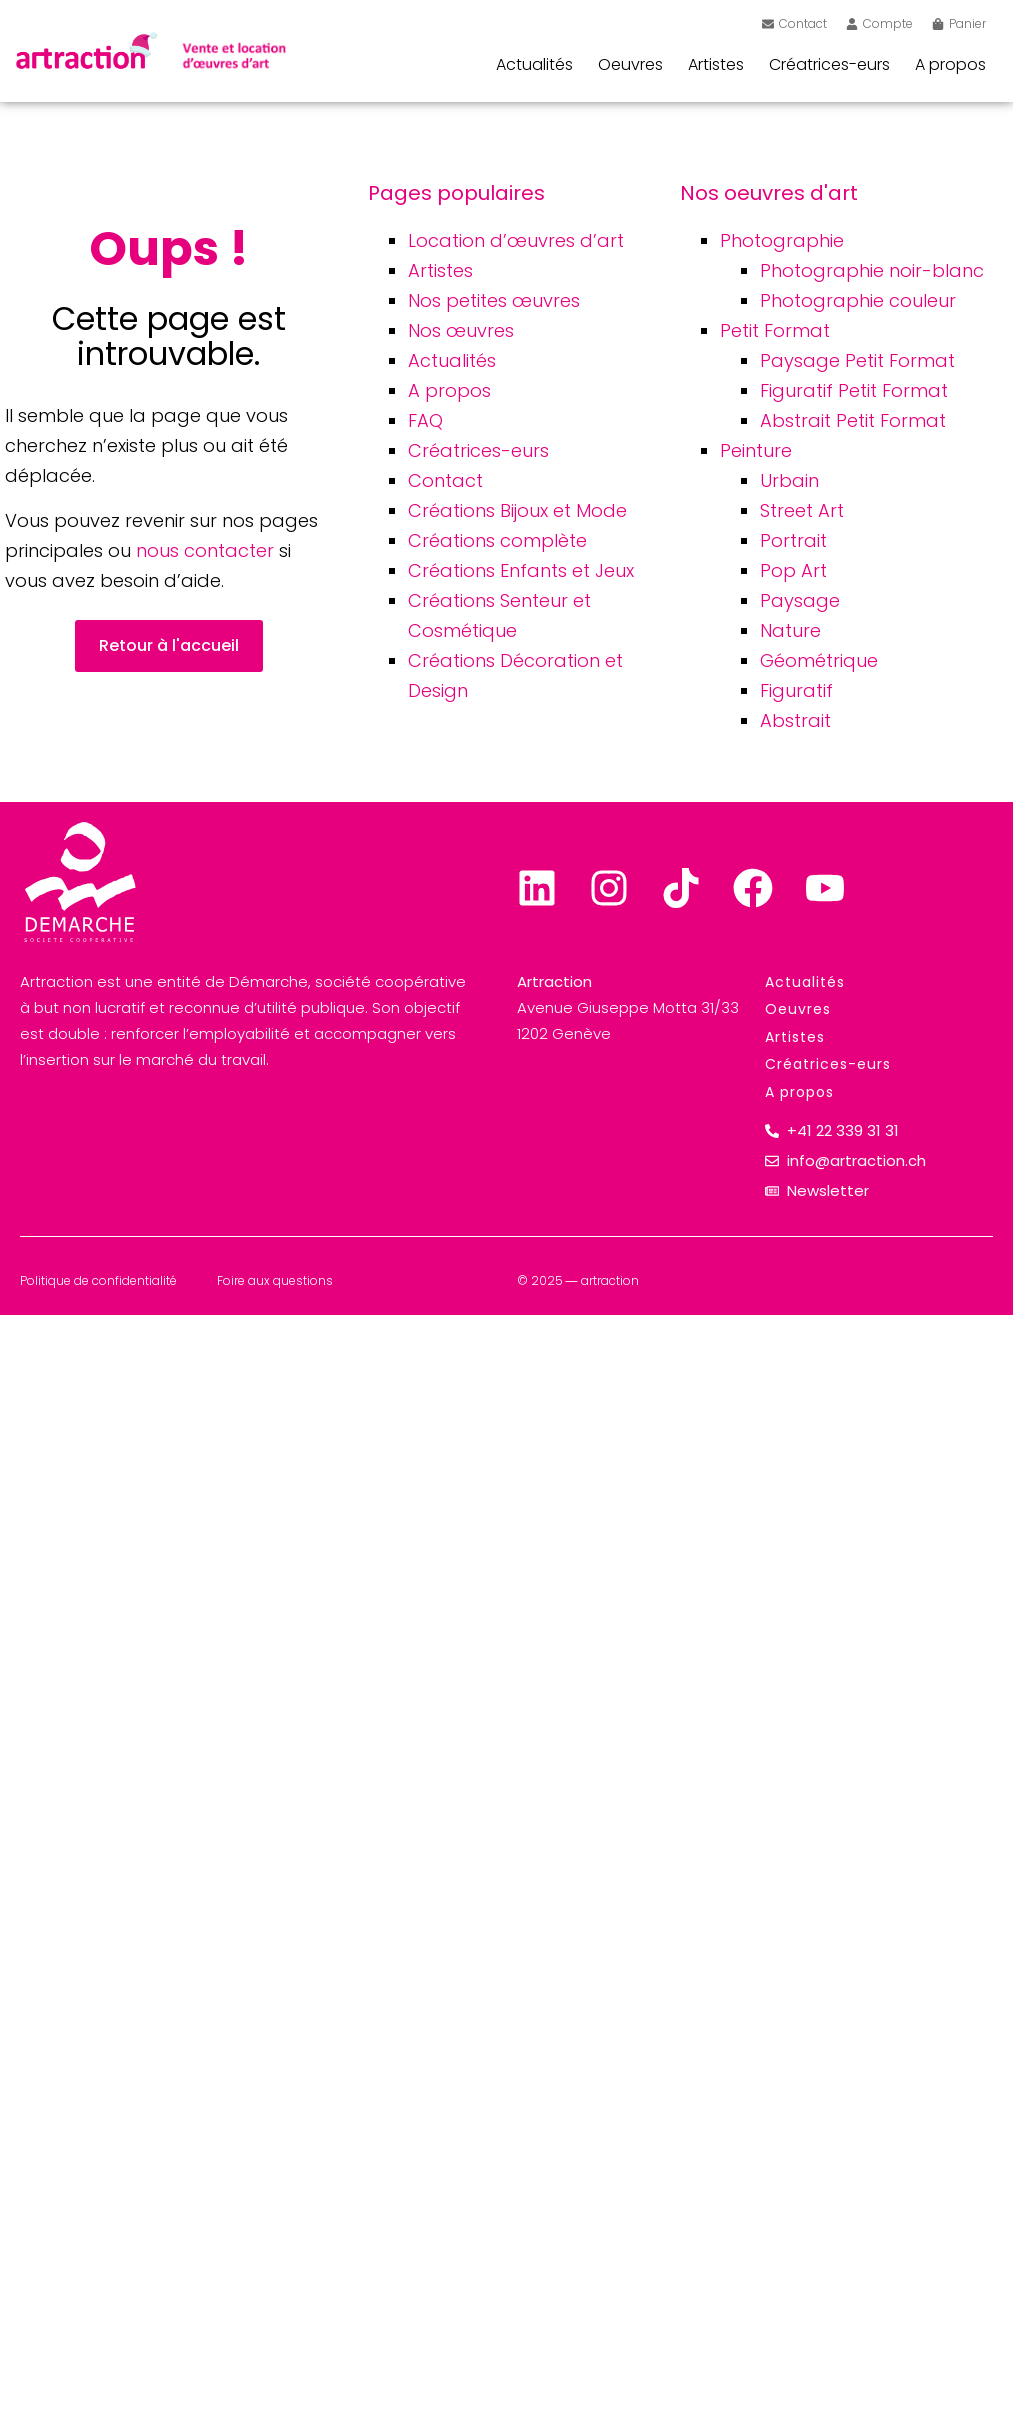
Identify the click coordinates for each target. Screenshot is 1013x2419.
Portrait (793, 540)
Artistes (716, 64)
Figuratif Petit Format (854, 390)
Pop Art (793, 570)
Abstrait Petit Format (853, 420)
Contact (445, 480)
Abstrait (795, 720)
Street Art (802, 510)
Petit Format (775, 330)
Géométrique (819, 660)
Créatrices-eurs (829, 64)
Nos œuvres (461, 330)
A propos (950, 64)
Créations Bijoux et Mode (517, 510)
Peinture (756, 450)
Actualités (534, 64)
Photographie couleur (858, 300)
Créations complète (497, 540)
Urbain (789, 480)
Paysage (800, 600)
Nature (790, 630)
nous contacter (205, 550)
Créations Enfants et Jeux (521, 570)
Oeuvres (630, 64)
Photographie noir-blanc (872, 270)
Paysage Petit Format (857, 360)
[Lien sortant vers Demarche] (80, 882)
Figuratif (796, 690)
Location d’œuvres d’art (516, 240)
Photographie (782, 240)
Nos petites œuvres (494, 300)
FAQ (425, 420)
